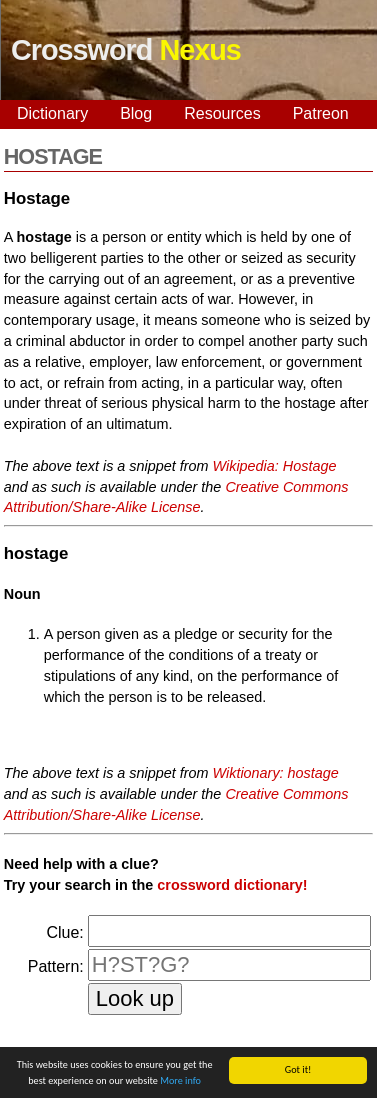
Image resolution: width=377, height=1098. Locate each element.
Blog (136, 113)
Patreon (321, 113)
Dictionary (52, 113)
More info (180, 1081)
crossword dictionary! (232, 885)
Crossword (126, 50)
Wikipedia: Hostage (275, 466)
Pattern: (56, 966)
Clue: (64, 932)
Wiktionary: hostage (276, 773)
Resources (222, 113)
